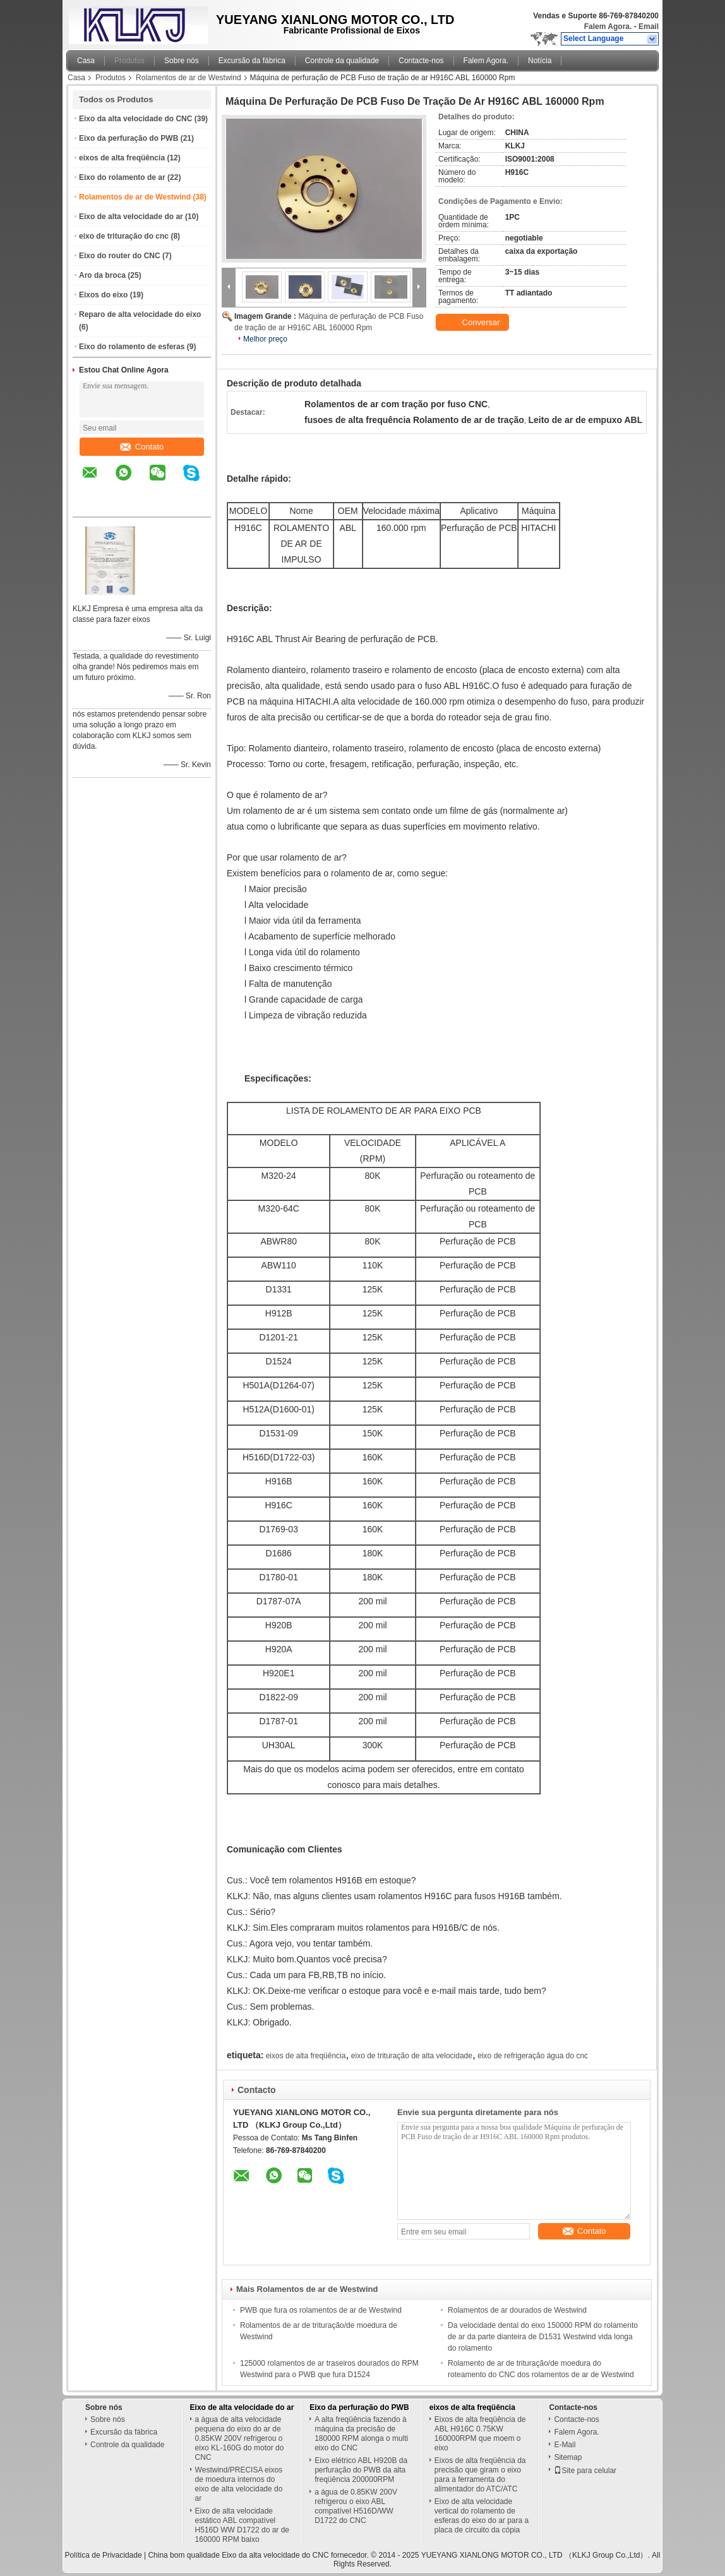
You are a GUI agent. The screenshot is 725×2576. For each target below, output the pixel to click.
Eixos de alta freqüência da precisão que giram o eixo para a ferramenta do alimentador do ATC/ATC (480, 2474)
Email (648, 26)
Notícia (539, 60)
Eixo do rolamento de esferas (131, 346)
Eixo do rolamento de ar (122, 177)
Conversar (473, 322)
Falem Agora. (608, 26)
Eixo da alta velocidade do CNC (135, 118)
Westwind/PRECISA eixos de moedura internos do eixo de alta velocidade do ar (239, 2484)
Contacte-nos (420, 60)
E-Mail (564, 2444)
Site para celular (585, 2470)
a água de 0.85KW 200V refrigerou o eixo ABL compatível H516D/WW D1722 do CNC (356, 2506)
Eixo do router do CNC (119, 255)
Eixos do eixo (103, 294)
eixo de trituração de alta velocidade (411, 2055)
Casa (86, 60)
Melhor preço (265, 339)
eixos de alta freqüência (122, 157)
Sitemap (568, 2457)
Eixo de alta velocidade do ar (131, 216)
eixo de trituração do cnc (124, 236)
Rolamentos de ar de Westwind (188, 77)
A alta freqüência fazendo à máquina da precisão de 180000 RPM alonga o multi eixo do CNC (361, 2433)
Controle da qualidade (342, 60)
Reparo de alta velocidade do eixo (140, 314)
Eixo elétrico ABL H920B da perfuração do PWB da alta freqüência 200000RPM (361, 2470)
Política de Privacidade (103, 2555)
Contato (142, 446)
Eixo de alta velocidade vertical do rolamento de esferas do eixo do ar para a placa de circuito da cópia (481, 2515)
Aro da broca (102, 275)
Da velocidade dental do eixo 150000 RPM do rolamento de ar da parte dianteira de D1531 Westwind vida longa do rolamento (543, 2336)
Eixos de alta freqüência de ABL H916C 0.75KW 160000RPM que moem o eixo (480, 2433)
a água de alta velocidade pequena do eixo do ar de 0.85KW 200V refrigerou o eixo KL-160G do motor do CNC (239, 2438)
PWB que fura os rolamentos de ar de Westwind (321, 2310)
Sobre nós (181, 60)
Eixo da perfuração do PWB (128, 138)
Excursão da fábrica (252, 60)
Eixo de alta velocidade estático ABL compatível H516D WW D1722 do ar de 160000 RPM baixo (242, 2525)
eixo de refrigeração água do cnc (532, 2055)
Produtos (129, 60)
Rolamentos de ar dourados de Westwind (517, 2310)
